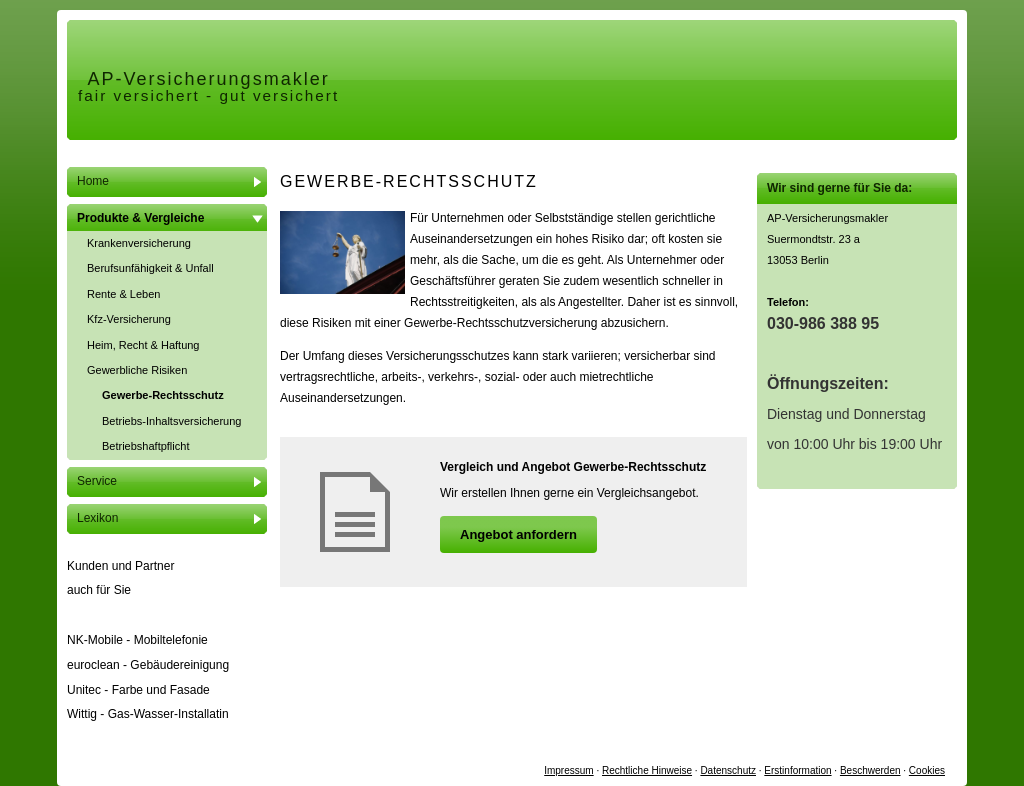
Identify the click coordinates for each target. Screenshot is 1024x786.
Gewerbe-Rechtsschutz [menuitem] (163, 395)
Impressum (568, 770)
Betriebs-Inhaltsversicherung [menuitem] (171, 421)
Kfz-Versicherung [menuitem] (129, 319)
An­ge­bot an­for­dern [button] (518, 534)
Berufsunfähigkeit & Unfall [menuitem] (150, 268)
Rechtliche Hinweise (647, 770)
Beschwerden (870, 770)
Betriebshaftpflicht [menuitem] (145, 446)
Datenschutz (728, 770)
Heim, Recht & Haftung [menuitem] (143, 345)
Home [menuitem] (93, 181)
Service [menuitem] (97, 481)
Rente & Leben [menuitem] (123, 294)
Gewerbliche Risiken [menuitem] (137, 370)
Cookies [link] (927, 770)
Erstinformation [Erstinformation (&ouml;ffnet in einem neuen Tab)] (797, 770)
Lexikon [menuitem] (97, 518)
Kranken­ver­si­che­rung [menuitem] (139, 243)
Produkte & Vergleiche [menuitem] (140, 218)
